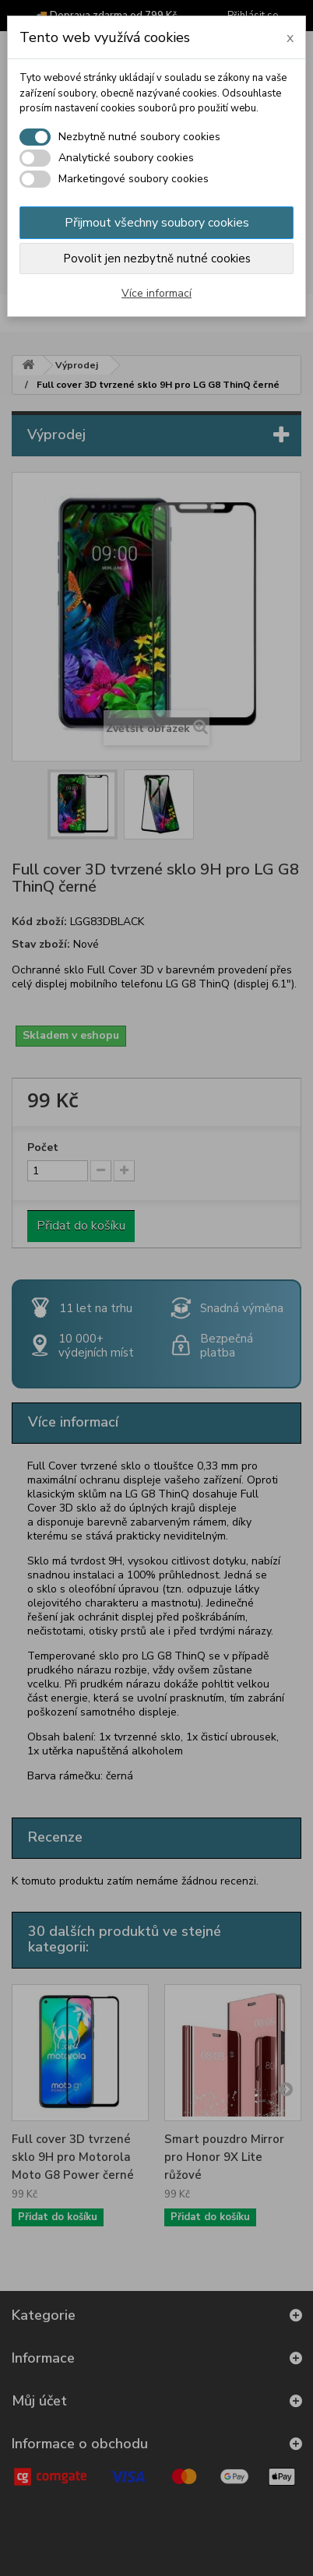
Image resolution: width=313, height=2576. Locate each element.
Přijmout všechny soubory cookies (157, 222)
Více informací (156, 293)
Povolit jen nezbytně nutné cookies (157, 258)
